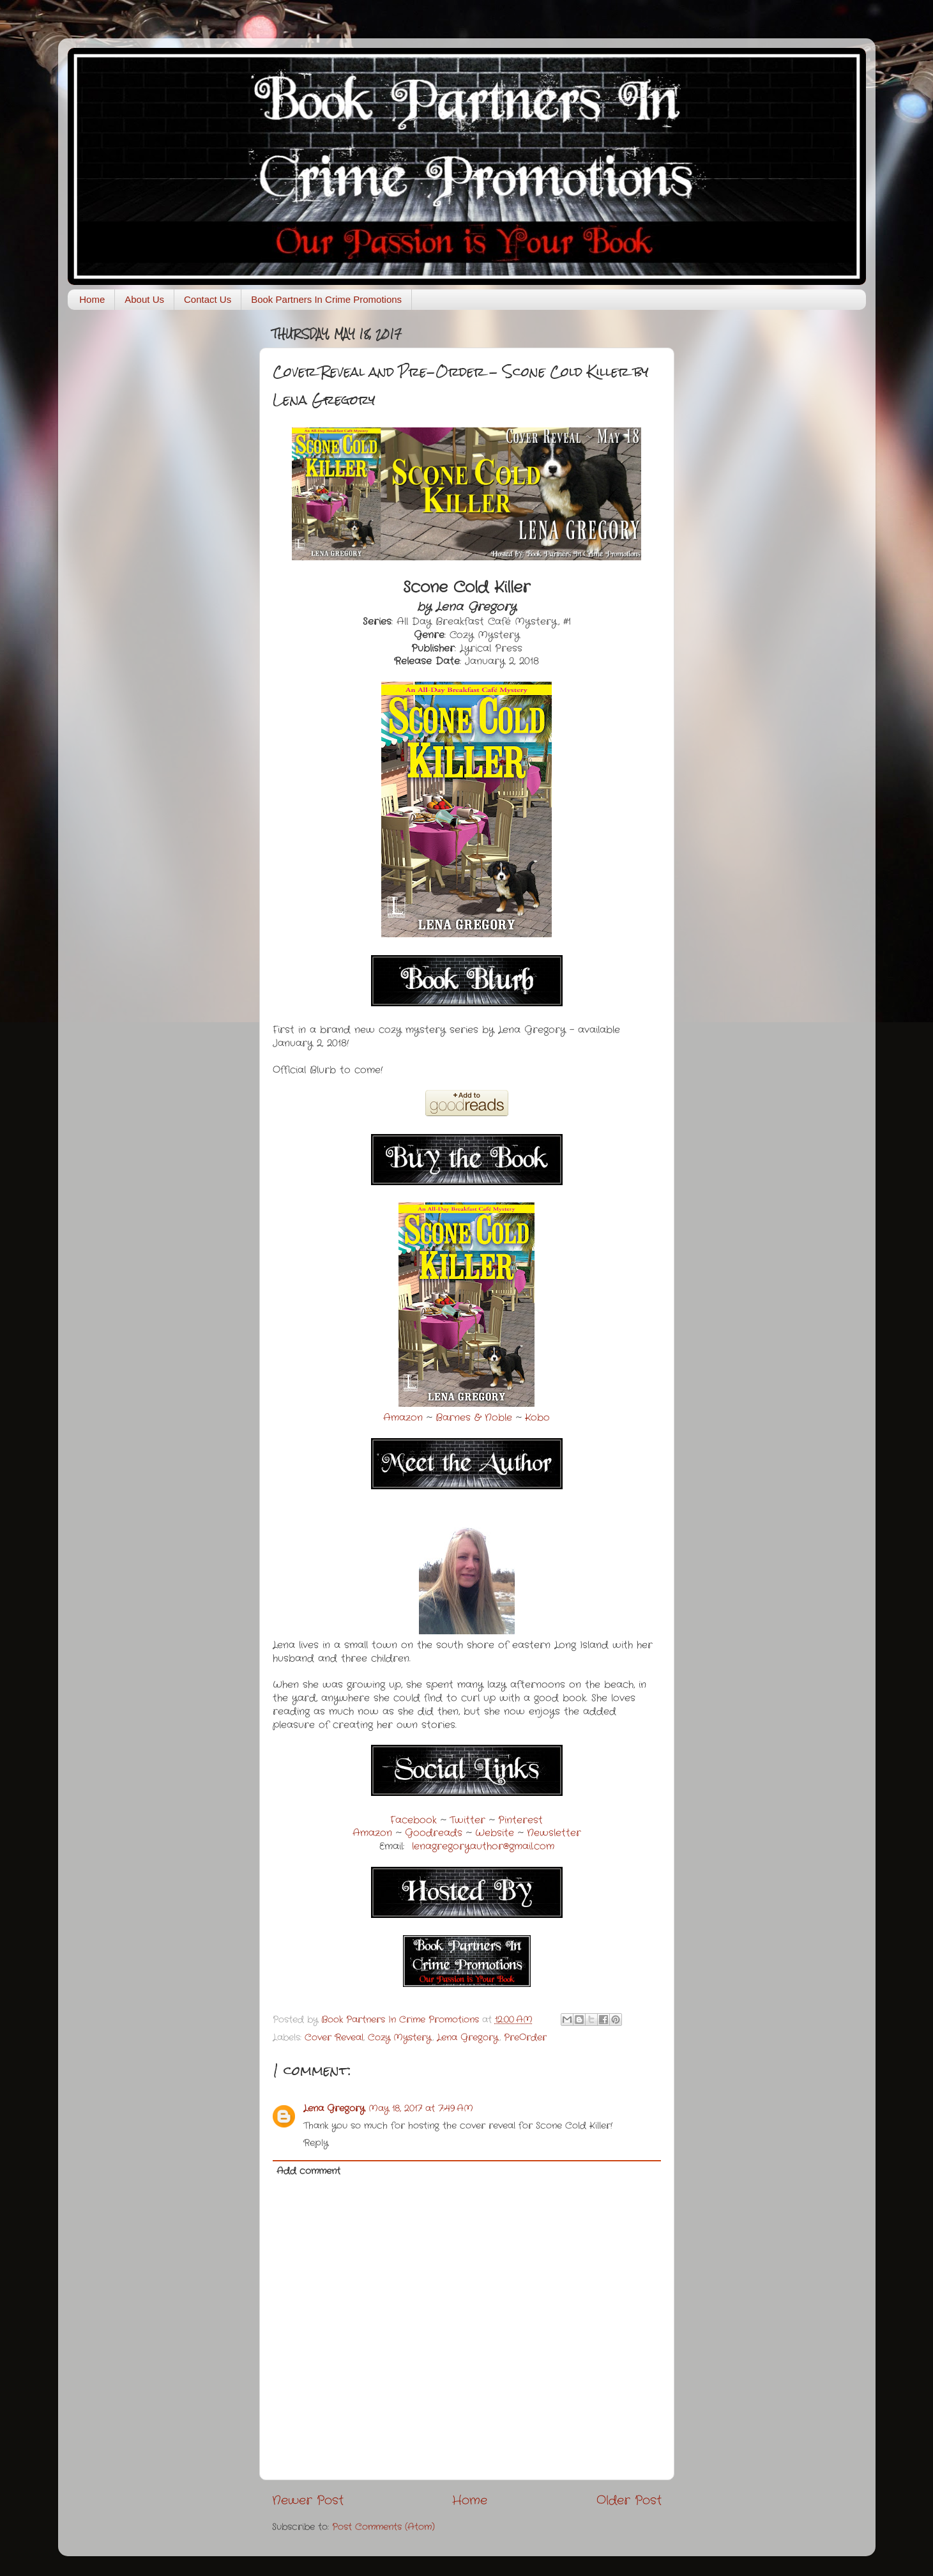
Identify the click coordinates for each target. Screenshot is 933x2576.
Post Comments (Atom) (383, 2527)
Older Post (629, 2501)
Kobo (537, 1418)
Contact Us (207, 299)
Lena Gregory (468, 2038)
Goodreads (433, 1833)
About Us (144, 299)
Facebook (413, 1820)
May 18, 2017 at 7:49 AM (420, 2109)
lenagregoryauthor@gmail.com (483, 1846)
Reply (315, 2143)
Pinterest (520, 1820)
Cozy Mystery (400, 2038)
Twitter (467, 1820)
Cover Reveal (334, 2038)
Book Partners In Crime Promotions (326, 299)
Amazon (403, 1418)
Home (92, 299)
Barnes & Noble (474, 1418)
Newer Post (308, 2501)
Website (494, 1833)
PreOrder (525, 2038)
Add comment (308, 2171)
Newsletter (554, 1833)
